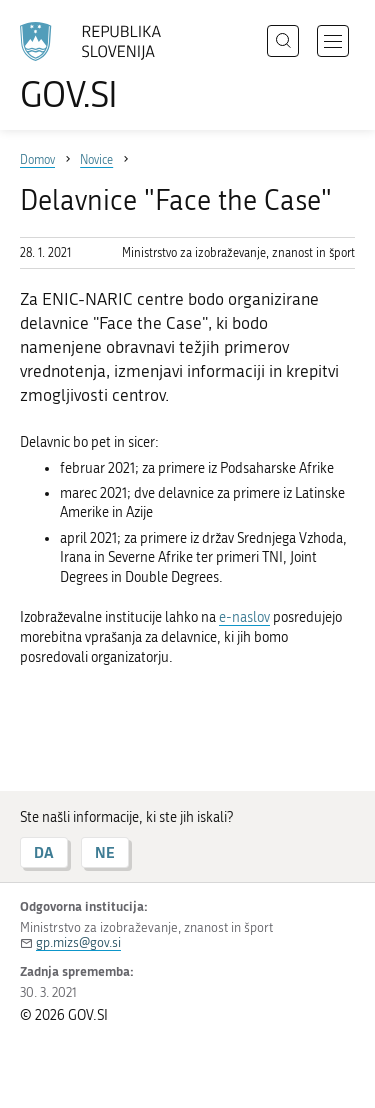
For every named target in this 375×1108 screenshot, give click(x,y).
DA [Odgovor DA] (44, 852)
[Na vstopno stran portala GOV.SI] (100, 67)
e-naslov (244, 617)
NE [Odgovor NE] (105, 852)
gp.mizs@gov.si (78, 942)
